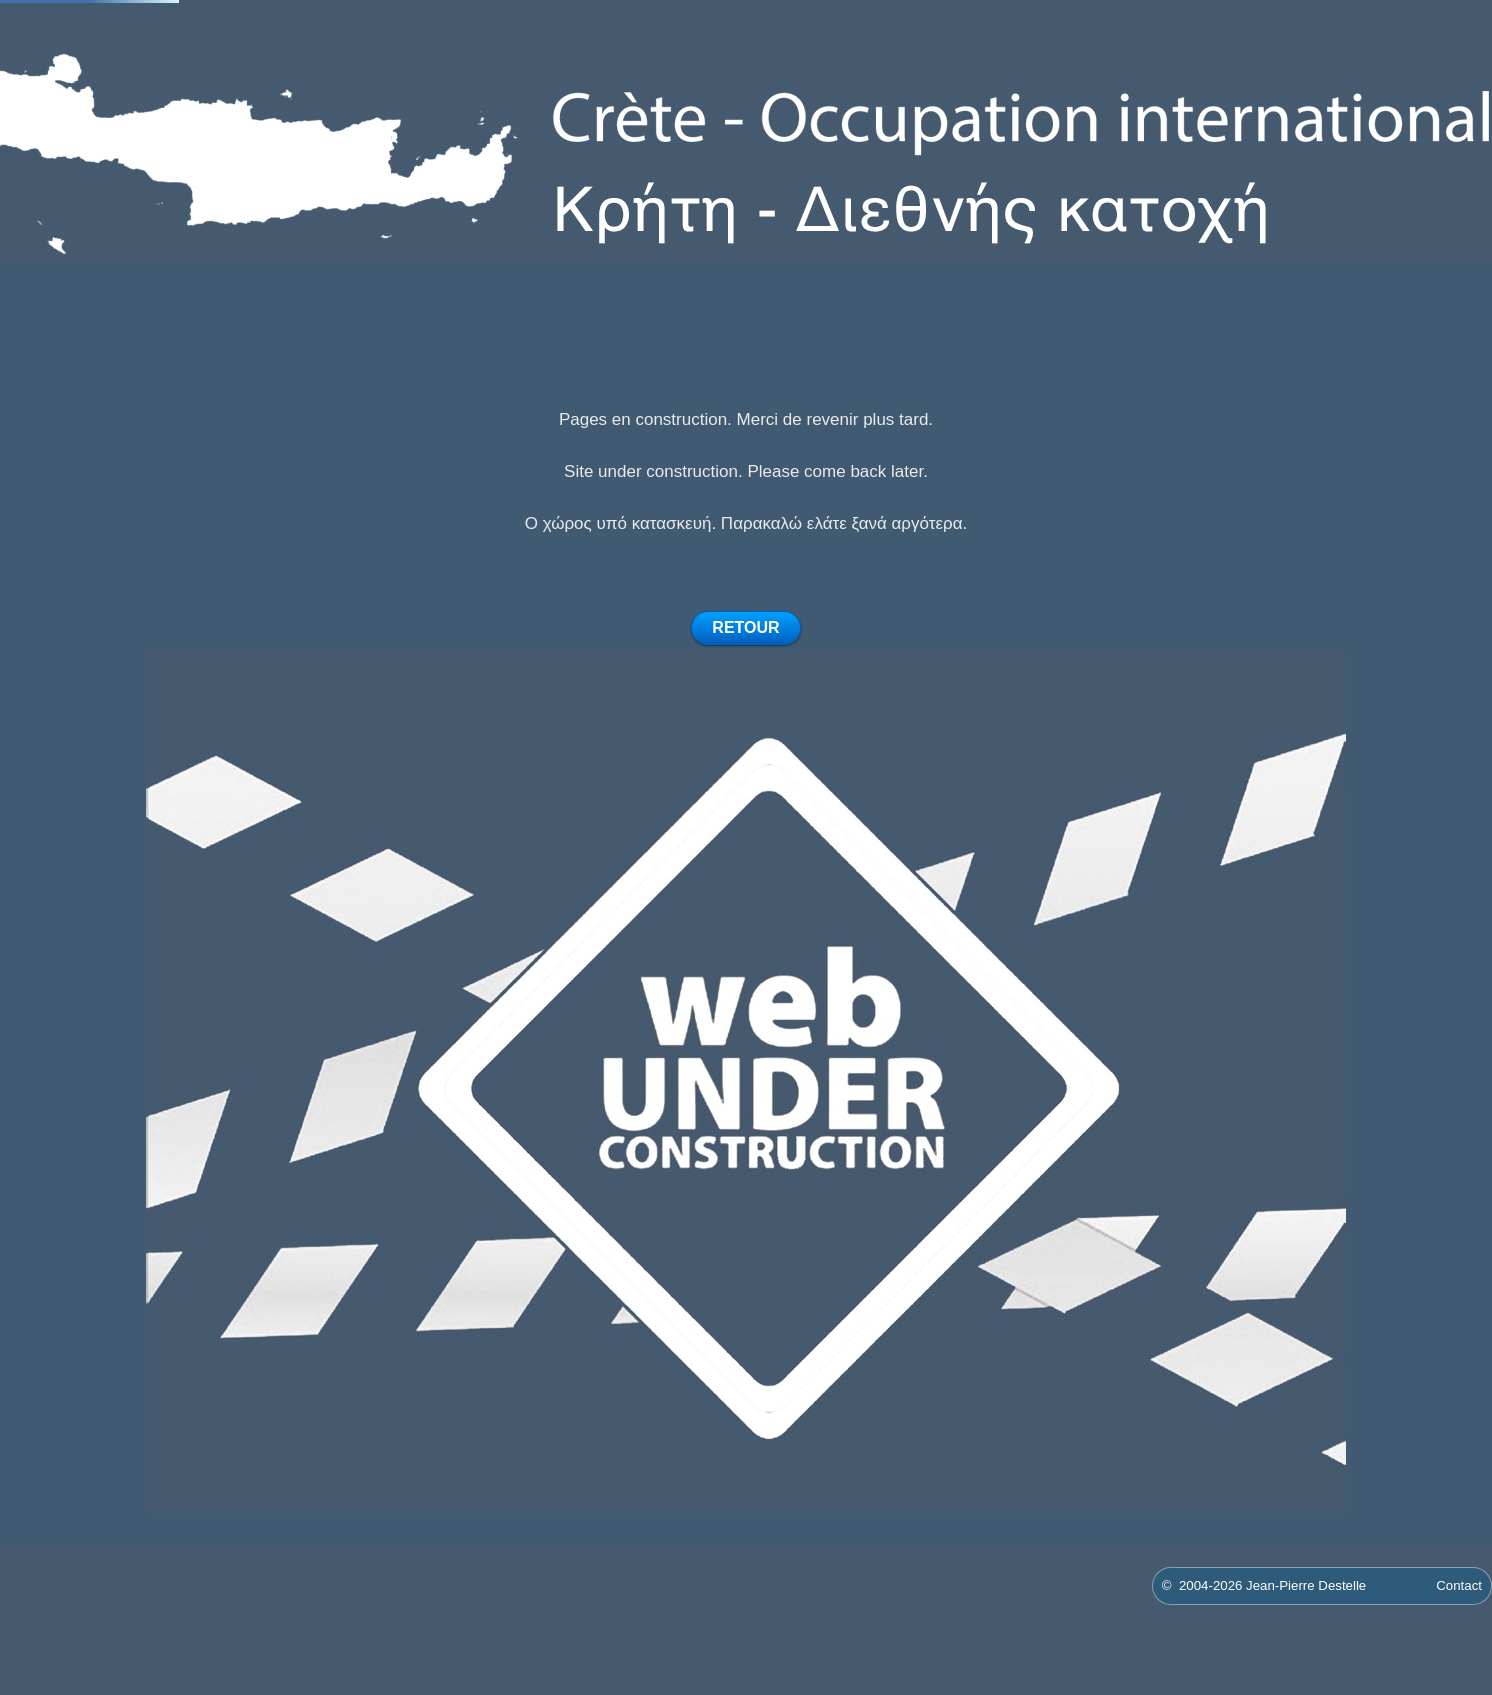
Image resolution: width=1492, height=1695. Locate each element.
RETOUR (745, 627)
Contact (1459, 1585)
